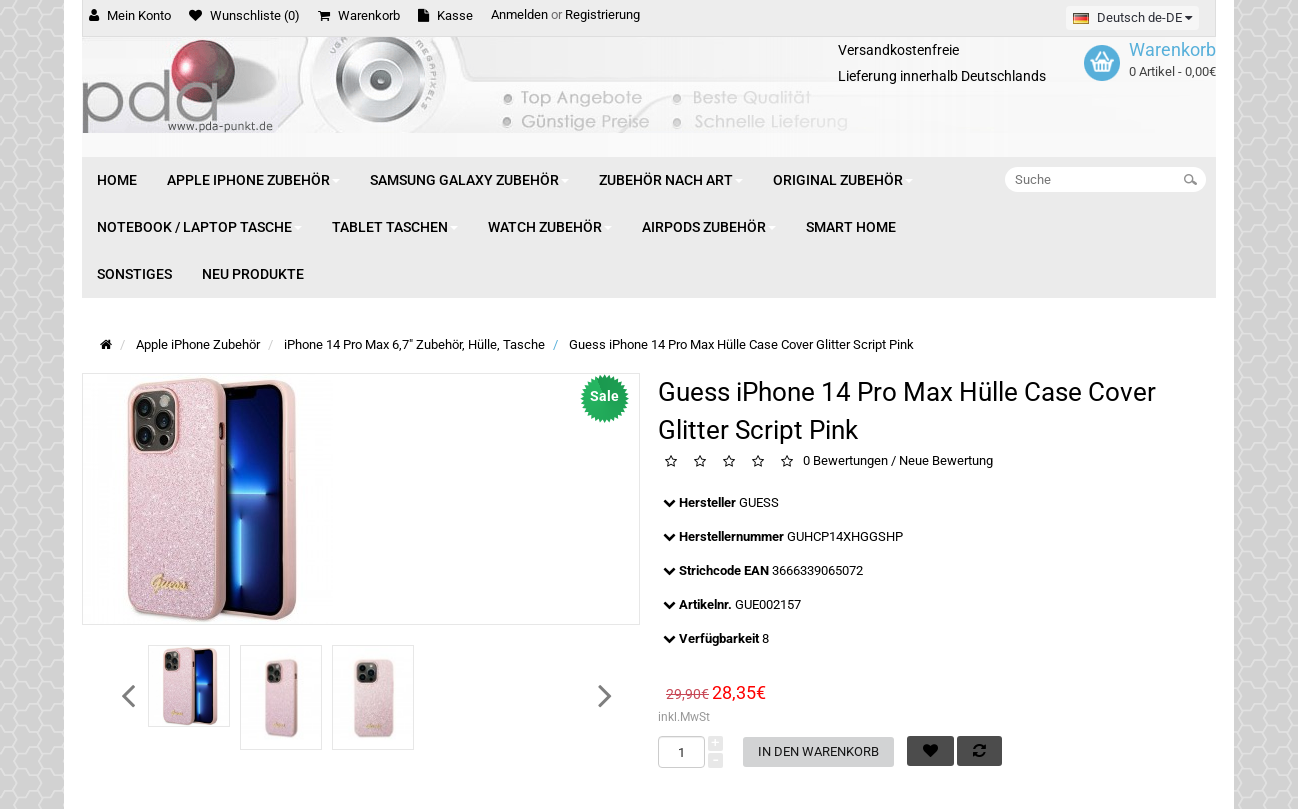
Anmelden (519, 14)
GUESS (759, 502)
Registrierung (602, 14)
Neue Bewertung (946, 461)
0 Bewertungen (845, 461)
